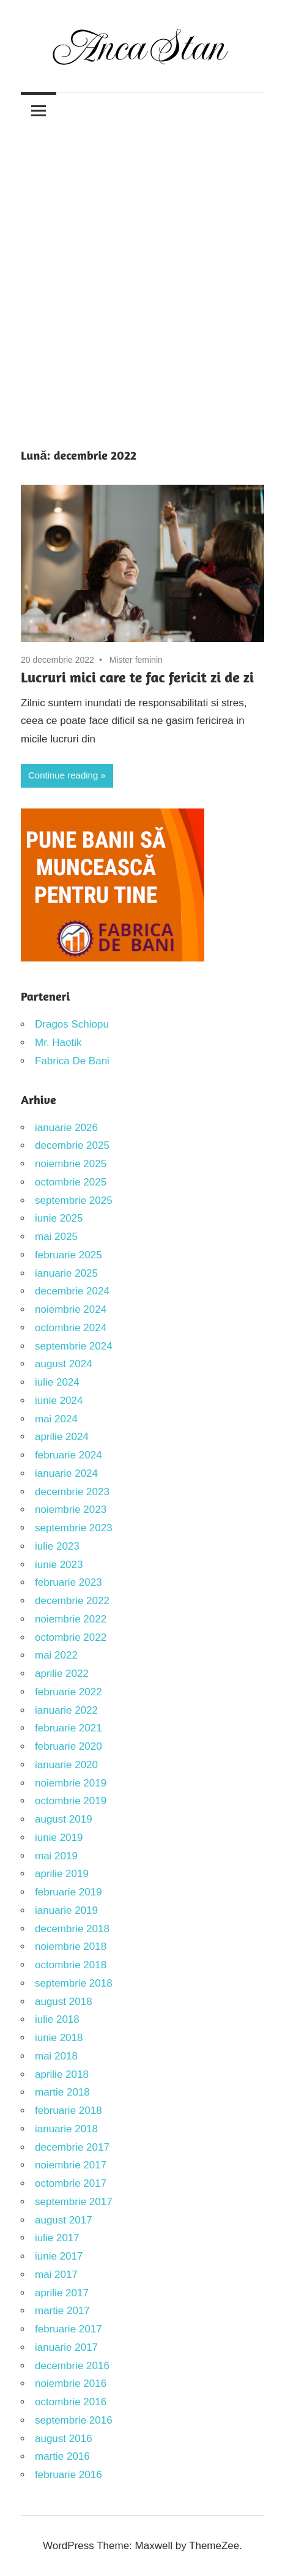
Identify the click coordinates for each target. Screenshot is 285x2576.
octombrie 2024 (70, 1328)
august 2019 (63, 1819)
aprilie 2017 (62, 2293)
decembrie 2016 (72, 2366)
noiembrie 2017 (70, 2165)
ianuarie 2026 (66, 1127)
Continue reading (63, 775)
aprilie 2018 (62, 2074)
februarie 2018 (68, 2110)
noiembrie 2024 (70, 1309)
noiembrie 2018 (70, 1946)
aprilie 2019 (62, 1874)
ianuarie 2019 (66, 1910)
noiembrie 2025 (70, 1164)
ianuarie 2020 (66, 1765)
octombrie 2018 (70, 1965)
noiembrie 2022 (70, 1619)
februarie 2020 (68, 1746)
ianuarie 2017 (66, 2347)
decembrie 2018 (72, 1929)
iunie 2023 (59, 1564)
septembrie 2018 (74, 1983)
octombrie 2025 (70, 1182)
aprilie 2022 (62, 1673)
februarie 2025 (68, 1255)
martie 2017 (62, 2311)
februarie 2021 (68, 1728)
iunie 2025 (59, 1218)
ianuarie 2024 (66, 1473)
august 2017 (63, 2220)
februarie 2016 (68, 2475)
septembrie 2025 (74, 1200)
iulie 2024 (57, 1382)
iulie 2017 (57, 2238)
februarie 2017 (68, 2329)
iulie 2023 (57, 1546)
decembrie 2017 (72, 2147)
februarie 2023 (68, 1582)
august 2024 (63, 1364)
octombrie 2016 (70, 2402)
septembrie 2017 (74, 2202)
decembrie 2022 (72, 1601)
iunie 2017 (59, 2256)
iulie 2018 (57, 2019)
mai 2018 (56, 2056)
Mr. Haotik (58, 1042)
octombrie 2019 (70, 1801)
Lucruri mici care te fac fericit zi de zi (137, 677)
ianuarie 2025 (66, 1273)
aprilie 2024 (62, 1437)
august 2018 (63, 2001)
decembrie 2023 (72, 1492)
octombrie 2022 (70, 1637)
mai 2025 (56, 1236)
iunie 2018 (59, 2038)
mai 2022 (56, 1655)
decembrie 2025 (72, 1145)
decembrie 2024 (72, 1291)
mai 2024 (56, 1419)
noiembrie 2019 (70, 1783)
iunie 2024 (59, 1400)
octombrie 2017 (70, 2183)
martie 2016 (62, 2456)
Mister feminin (136, 660)
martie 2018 (62, 2092)
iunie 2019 (59, 1837)
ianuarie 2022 (66, 1710)
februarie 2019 (68, 1892)
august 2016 (63, 2438)
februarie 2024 (68, 1455)
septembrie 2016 (74, 2420)
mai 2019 (56, 1856)
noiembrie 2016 (70, 2383)
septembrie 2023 (74, 1528)
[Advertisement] (142, 277)
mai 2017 (56, 2274)
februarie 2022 (68, 1692)
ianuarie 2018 (66, 2129)
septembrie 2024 (74, 1346)
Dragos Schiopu (72, 1024)
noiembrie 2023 (70, 1509)
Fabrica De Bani (72, 1061)
